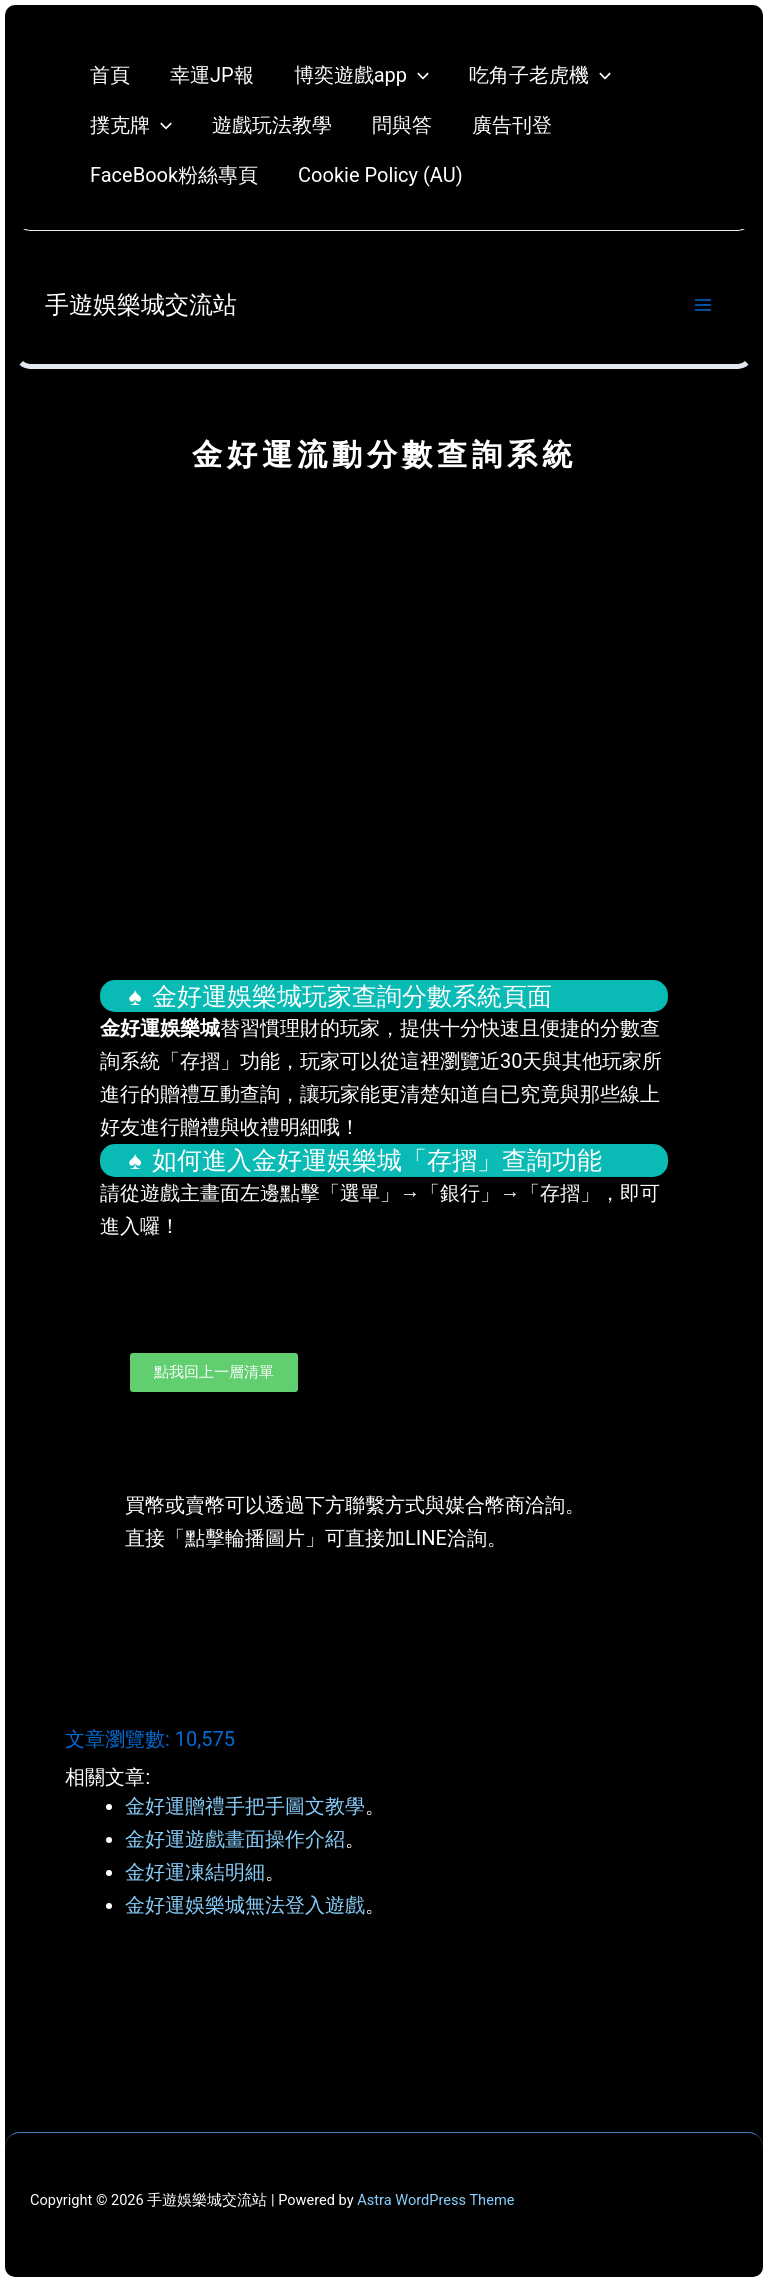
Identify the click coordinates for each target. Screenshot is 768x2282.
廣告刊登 (512, 125)
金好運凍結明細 (195, 1872)
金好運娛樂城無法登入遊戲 (245, 1905)
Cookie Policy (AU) (380, 175)
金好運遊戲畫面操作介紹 (235, 1839)
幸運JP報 (212, 75)
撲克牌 (131, 125)
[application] (418, 75)
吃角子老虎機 (540, 75)
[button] (384, 1630)
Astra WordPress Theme (435, 2200)
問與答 (402, 125)
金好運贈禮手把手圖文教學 (245, 1806)
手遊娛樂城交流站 (141, 305)
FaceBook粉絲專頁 (174, 175)
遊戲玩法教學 (272, 125)
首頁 (110, 75)
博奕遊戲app (361, 75)
